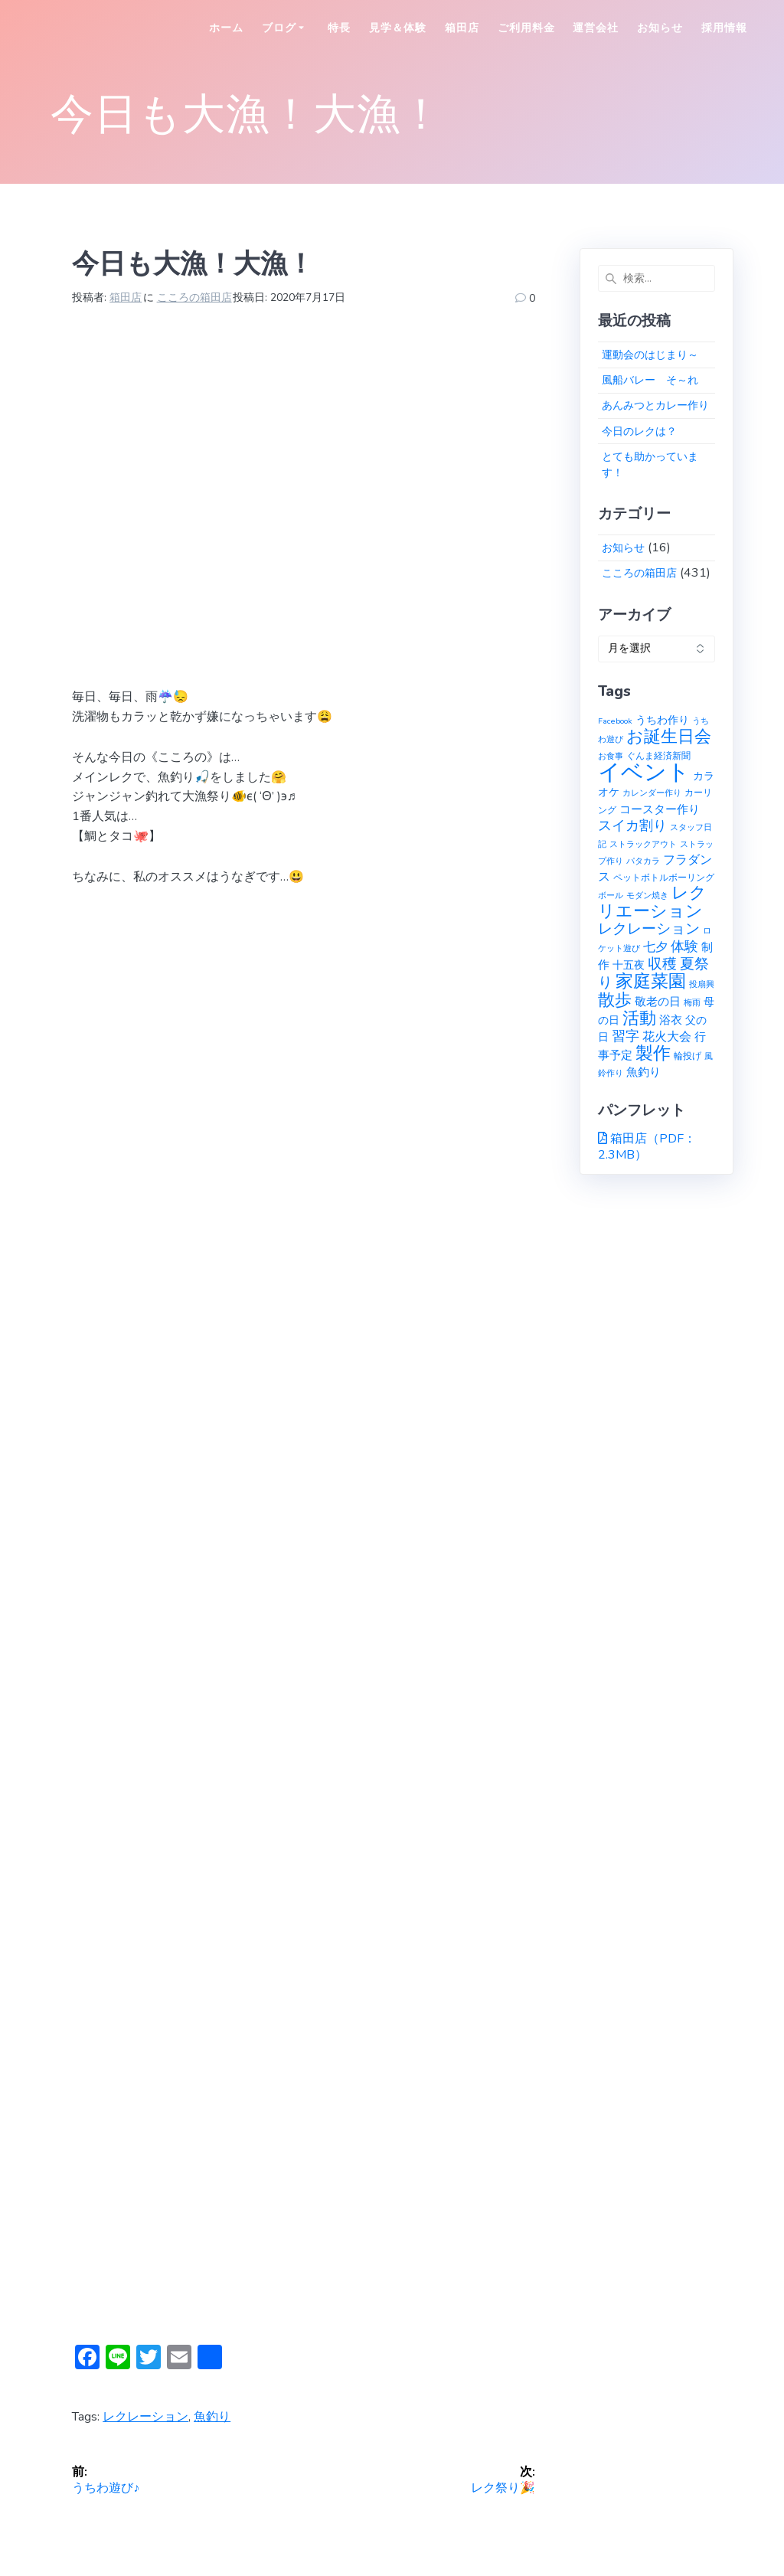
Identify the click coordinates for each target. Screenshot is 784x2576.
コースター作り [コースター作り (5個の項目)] (659, 809)
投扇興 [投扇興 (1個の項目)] (701, 984)
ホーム (226, 28)
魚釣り (212, 2416)
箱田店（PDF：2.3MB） (647, 1146)
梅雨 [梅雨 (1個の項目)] (692, 1002)
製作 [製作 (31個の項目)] (653, 1053)
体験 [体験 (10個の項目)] (684, 946)
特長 (339, 28)
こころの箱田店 (194, 297)
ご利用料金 (526, 28)
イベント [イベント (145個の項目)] (644, 772)
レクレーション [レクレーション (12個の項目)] (649, 929)
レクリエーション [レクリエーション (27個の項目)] (652, 902)
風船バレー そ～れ (650, 380)
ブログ (279, 28)
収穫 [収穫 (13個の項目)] (662, 964)
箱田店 (462, 28)
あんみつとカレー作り (655, 405)
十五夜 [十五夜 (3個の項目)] (628, 965)
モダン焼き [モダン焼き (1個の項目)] (647, 895)
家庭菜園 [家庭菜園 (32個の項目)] (651, 981)
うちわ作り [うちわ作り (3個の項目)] (662, 720)
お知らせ (660, 28)
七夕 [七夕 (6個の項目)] (655, 947)
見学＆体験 (397, 28)
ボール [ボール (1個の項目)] (610, 895)
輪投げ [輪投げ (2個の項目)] (687, 1055)
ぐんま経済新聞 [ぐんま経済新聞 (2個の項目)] (658, 755)
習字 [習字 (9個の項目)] (625, 1036)
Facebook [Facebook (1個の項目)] (615, 721)
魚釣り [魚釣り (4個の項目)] (643, 1072)
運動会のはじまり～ (650, 355)
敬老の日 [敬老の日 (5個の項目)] (658, 1001)
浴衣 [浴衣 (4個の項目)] (670, 1020)
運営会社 (596, 28)
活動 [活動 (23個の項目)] (639, 1018)
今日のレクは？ (639, 431)
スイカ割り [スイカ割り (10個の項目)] (632, 825)
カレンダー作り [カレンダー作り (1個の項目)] (651, 793)
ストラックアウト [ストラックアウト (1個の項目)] (643, 844)
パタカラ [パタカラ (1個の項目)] (643, 861)
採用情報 (724, 28)
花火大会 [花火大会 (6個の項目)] (666, 1036)
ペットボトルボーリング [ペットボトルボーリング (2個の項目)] (663, 877)
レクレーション (145, 2416)
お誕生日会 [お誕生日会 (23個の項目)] (668, 736)
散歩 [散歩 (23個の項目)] (615, 1000)
